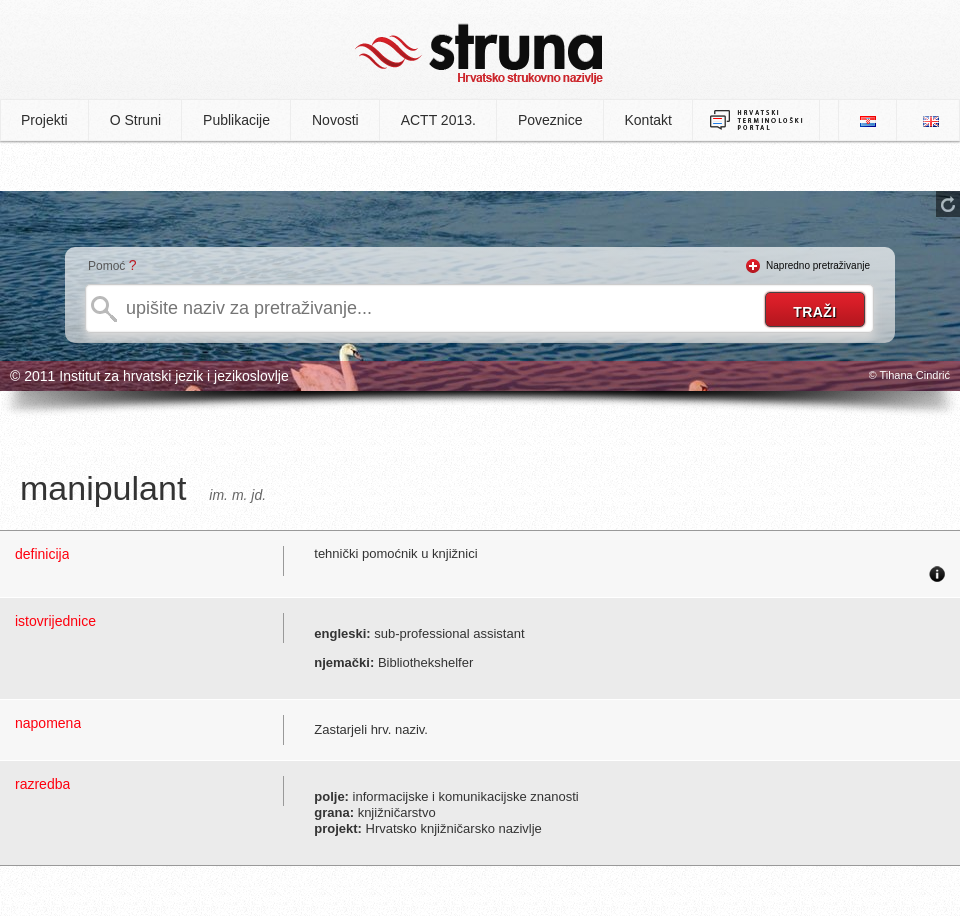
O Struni (135, 120)
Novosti (335, 120)
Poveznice (550, 120)
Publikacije (236, 120)
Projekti (44, 120)
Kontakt (648, 120)
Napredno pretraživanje (818, 265)
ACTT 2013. (438, 120)
